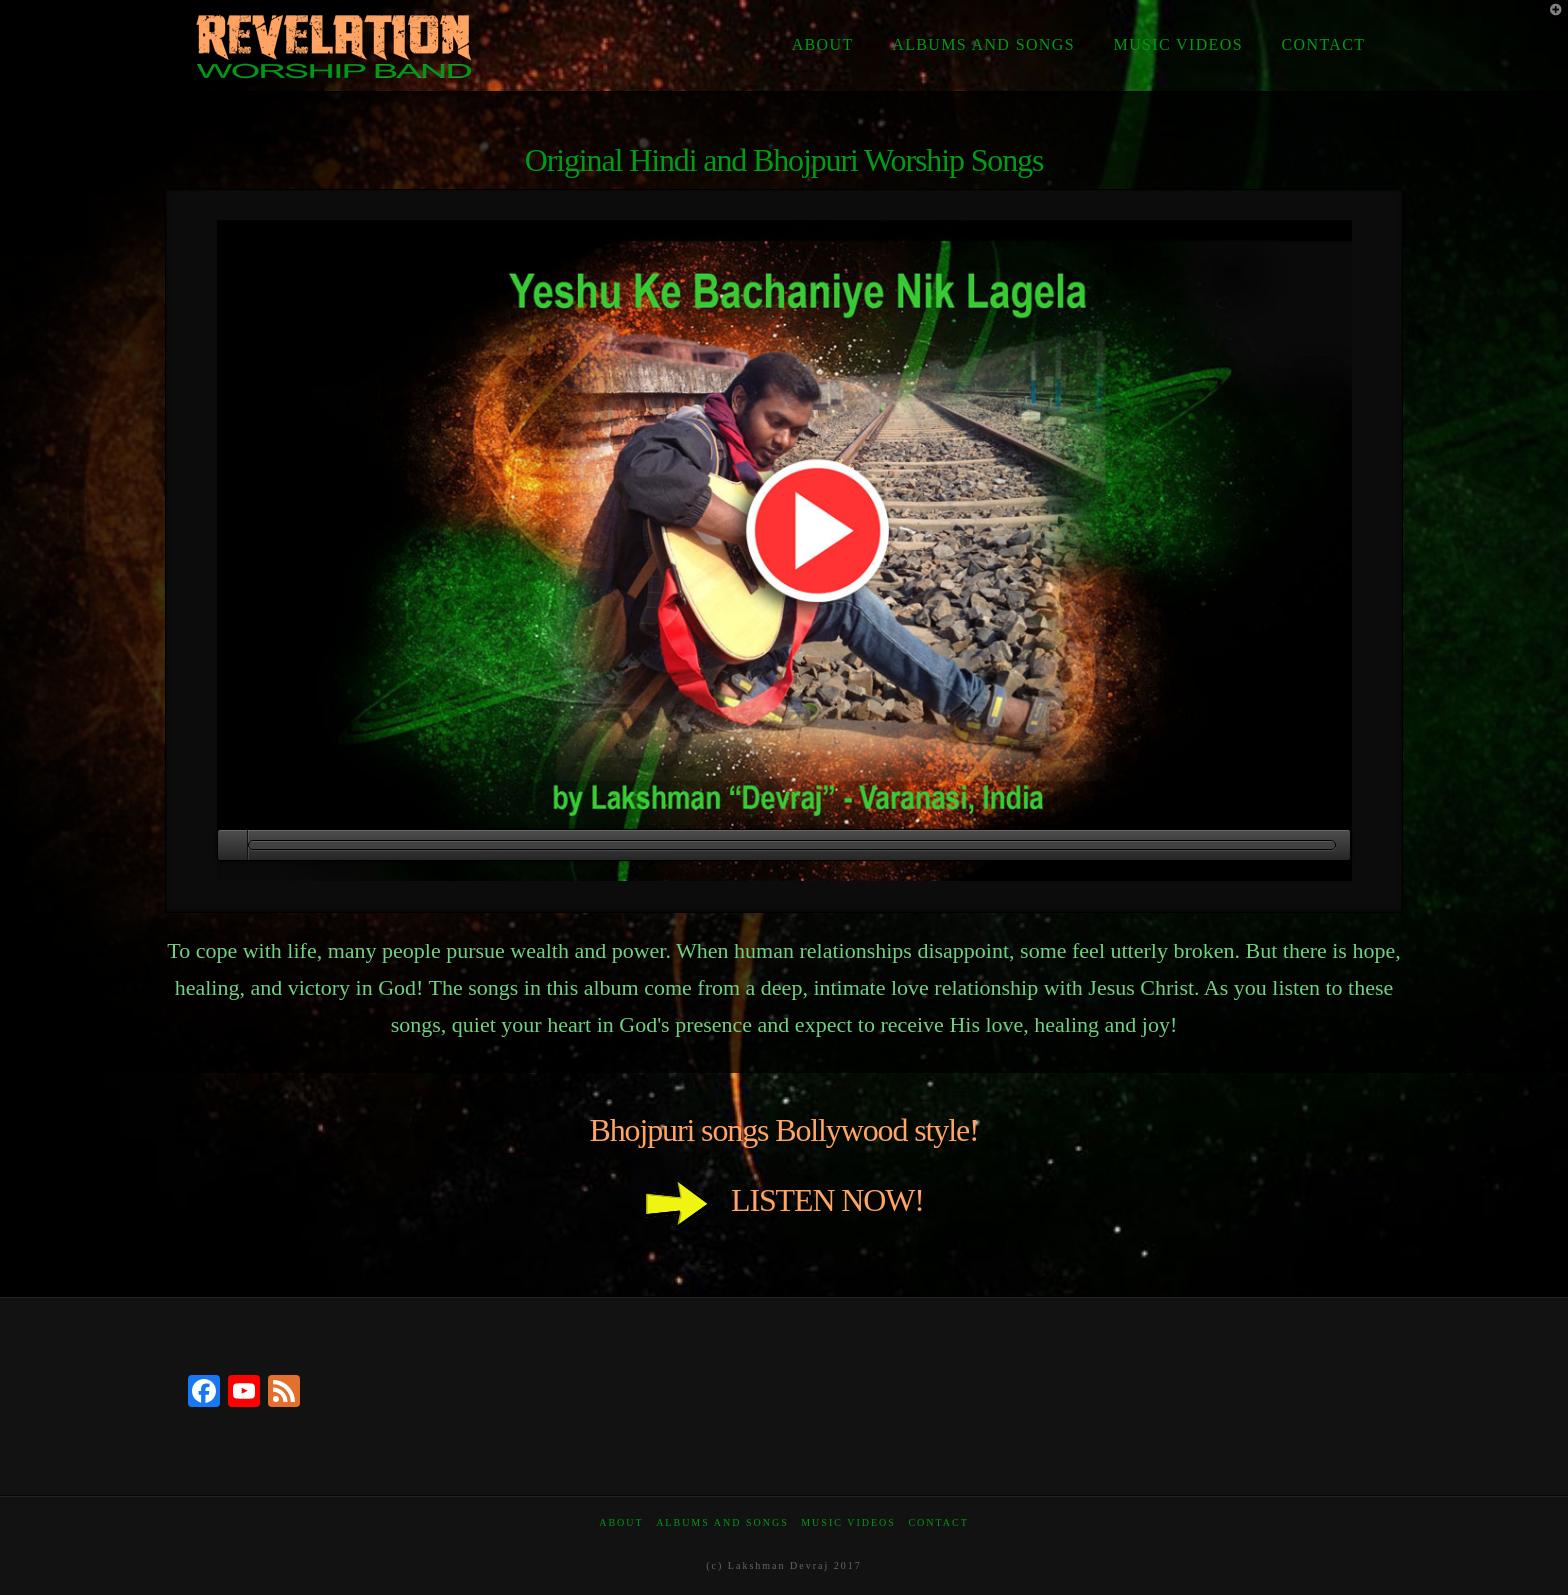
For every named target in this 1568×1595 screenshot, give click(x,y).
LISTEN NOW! (784, 1200)
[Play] (232, 845)
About (621, 1522)
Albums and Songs (722, 1522)
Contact (938, 1522)
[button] (1549, 19)
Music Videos (848, 1522)
